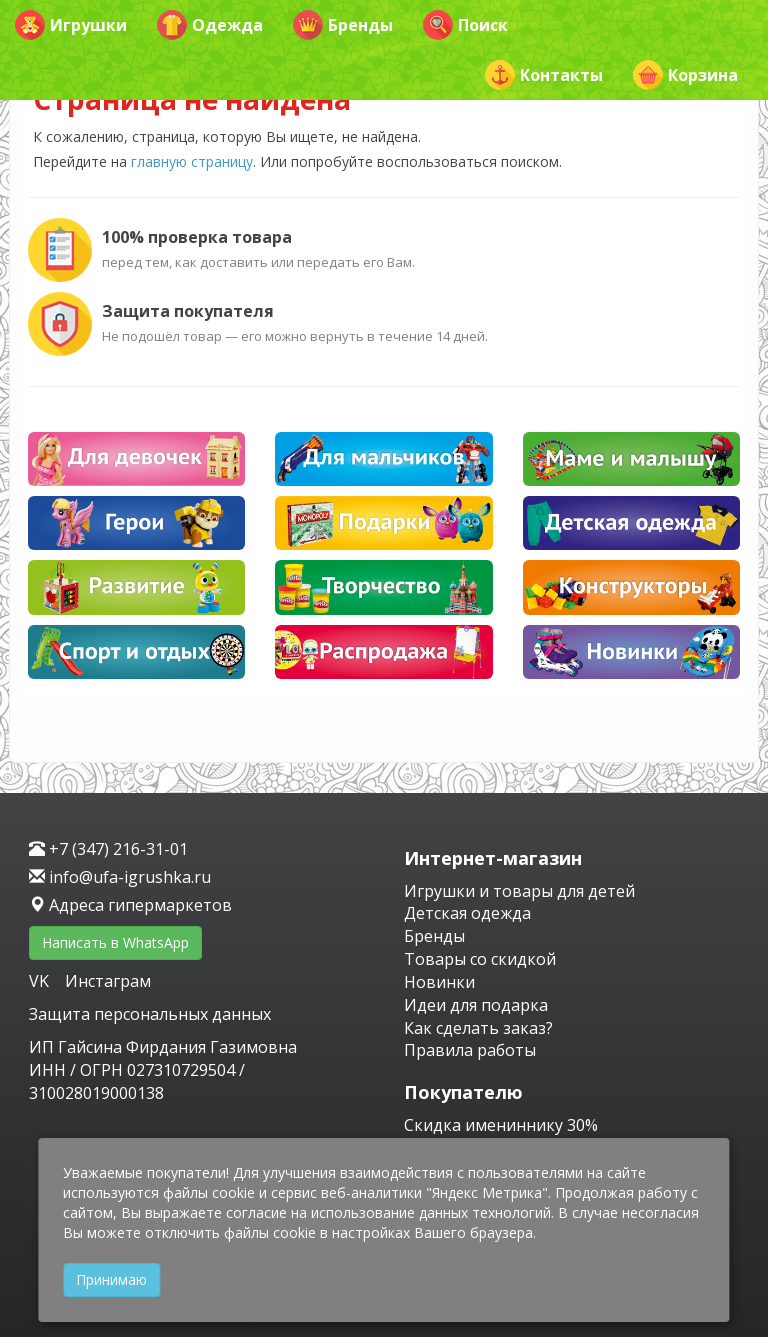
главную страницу (192, 161)
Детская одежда (467, 913)
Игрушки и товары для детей (519, 891)
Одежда (210, 25)
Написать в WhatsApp (115, 942)
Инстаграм (108, 981)
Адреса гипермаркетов (130, 905)
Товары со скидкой (480, 959)
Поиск (465, 25)
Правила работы (470, 1050)
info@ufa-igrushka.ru (120, 877)
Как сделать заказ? (478, 1028)
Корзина (685, 75)
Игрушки (71, 25)
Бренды (343, 25)
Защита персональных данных (150, 1014)
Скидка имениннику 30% (501, 1125)
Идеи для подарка (476, 1005)
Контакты (544, 75)
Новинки (439, 982)
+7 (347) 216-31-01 (108, 849)
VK (41, 981)
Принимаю (111, 1279)
